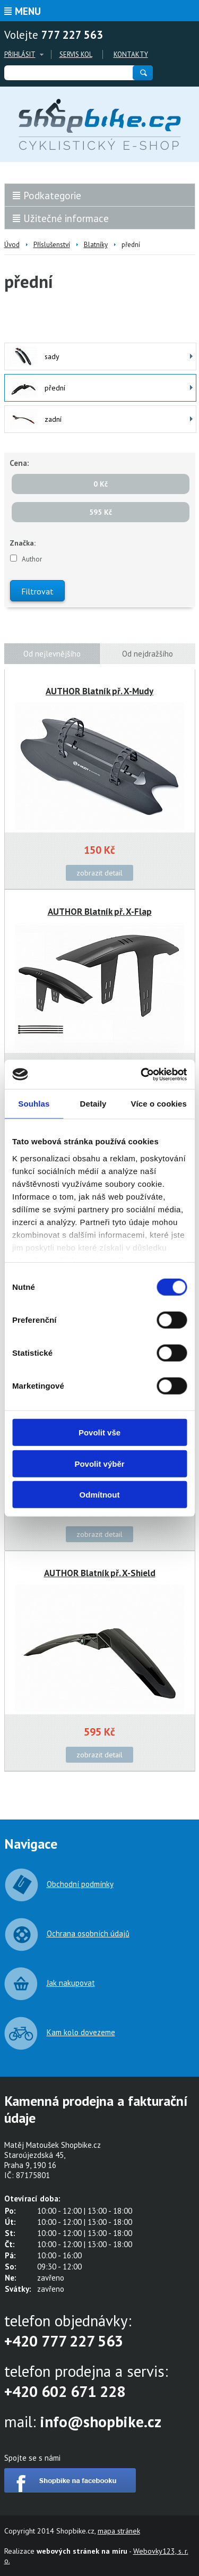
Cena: (19, 463)
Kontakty (131, 54)
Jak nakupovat (71, 1983)
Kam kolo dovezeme (81, 2032)
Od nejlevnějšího (52, 654)
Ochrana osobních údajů (88, 1933)
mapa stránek (119, 2531)
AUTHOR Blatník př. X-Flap (100, 911)
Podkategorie (52, 195)
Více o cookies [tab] (159, 1103)
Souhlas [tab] (33, 1103)
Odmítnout (100, 1494)
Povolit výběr (99, 1463)
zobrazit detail (99, 873)
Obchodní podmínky (80, 1884)
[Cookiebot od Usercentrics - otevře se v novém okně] (142, 1074)
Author (32, 559)
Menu (28, 11)
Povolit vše (99, 1432)
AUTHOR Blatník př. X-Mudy (99, 691)
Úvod (12, 244)
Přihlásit (20, 54)
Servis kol (75, 54)
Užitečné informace (66, 218)
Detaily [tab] (93, 1103)
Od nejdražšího (147, 654)
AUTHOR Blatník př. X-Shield (99, 1573)
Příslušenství (51, 244)
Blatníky (96, 244)
